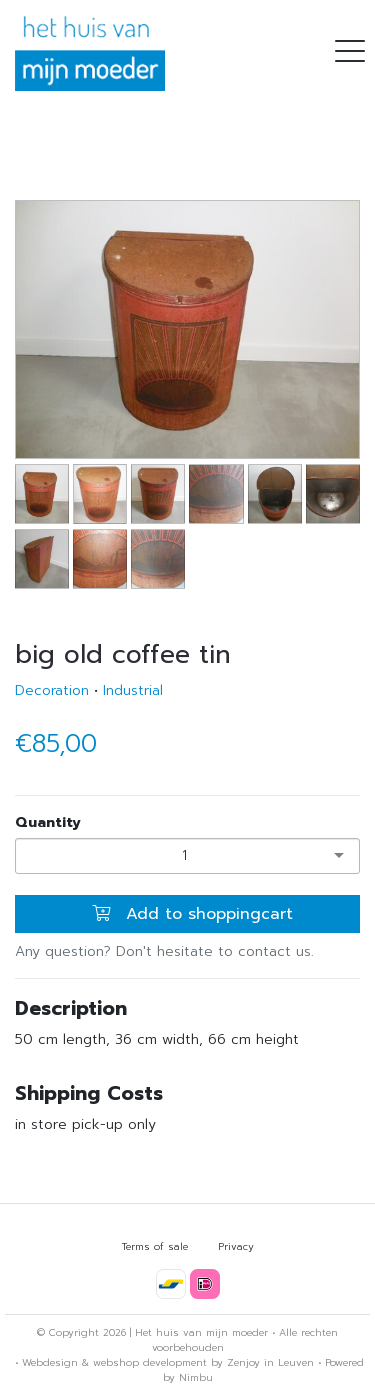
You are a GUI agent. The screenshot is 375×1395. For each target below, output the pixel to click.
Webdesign (50, 1362)
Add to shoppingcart (192, 914)
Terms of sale (155, 1246)
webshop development (150, 1362)
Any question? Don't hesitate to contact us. (164, 951)
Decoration (52, 690)
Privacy (236, 1246)
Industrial (133, 690)
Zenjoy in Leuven (270, 1362)
